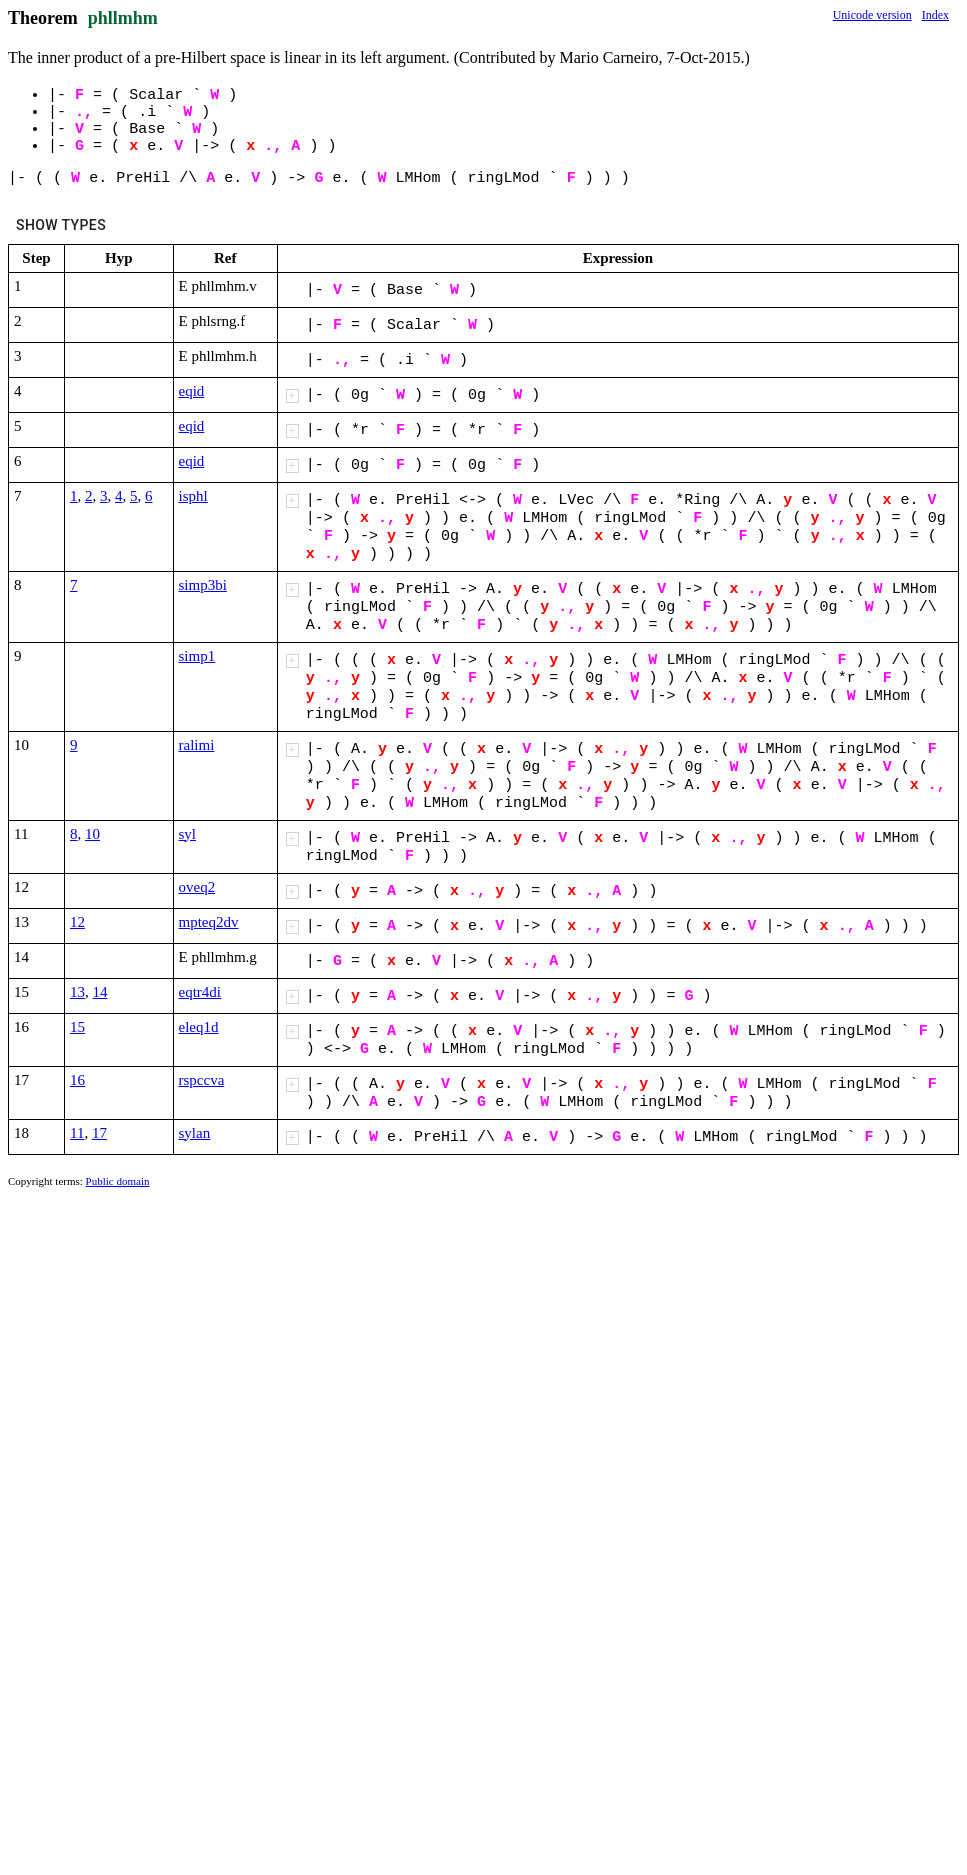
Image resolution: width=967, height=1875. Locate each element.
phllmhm (123, 18)
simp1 (197, 656)
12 (77, 922)
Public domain (118, 1181)
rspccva (202, 1080)
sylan (195, 1133)
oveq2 (197, 887)
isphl (193, 496)
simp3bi (203, 585)
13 (77, 992)
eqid (192, 391)
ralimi (197, 745)
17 (99, 1133)
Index (935, 15)
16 (77, 1080)
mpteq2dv (209, 922)
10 (92, 834)
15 (77, 1027)
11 (77, 1133)
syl (188, 834)
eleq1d (199, 1027)
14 (100, 992)
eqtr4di (200, 992)
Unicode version (872, 15)
